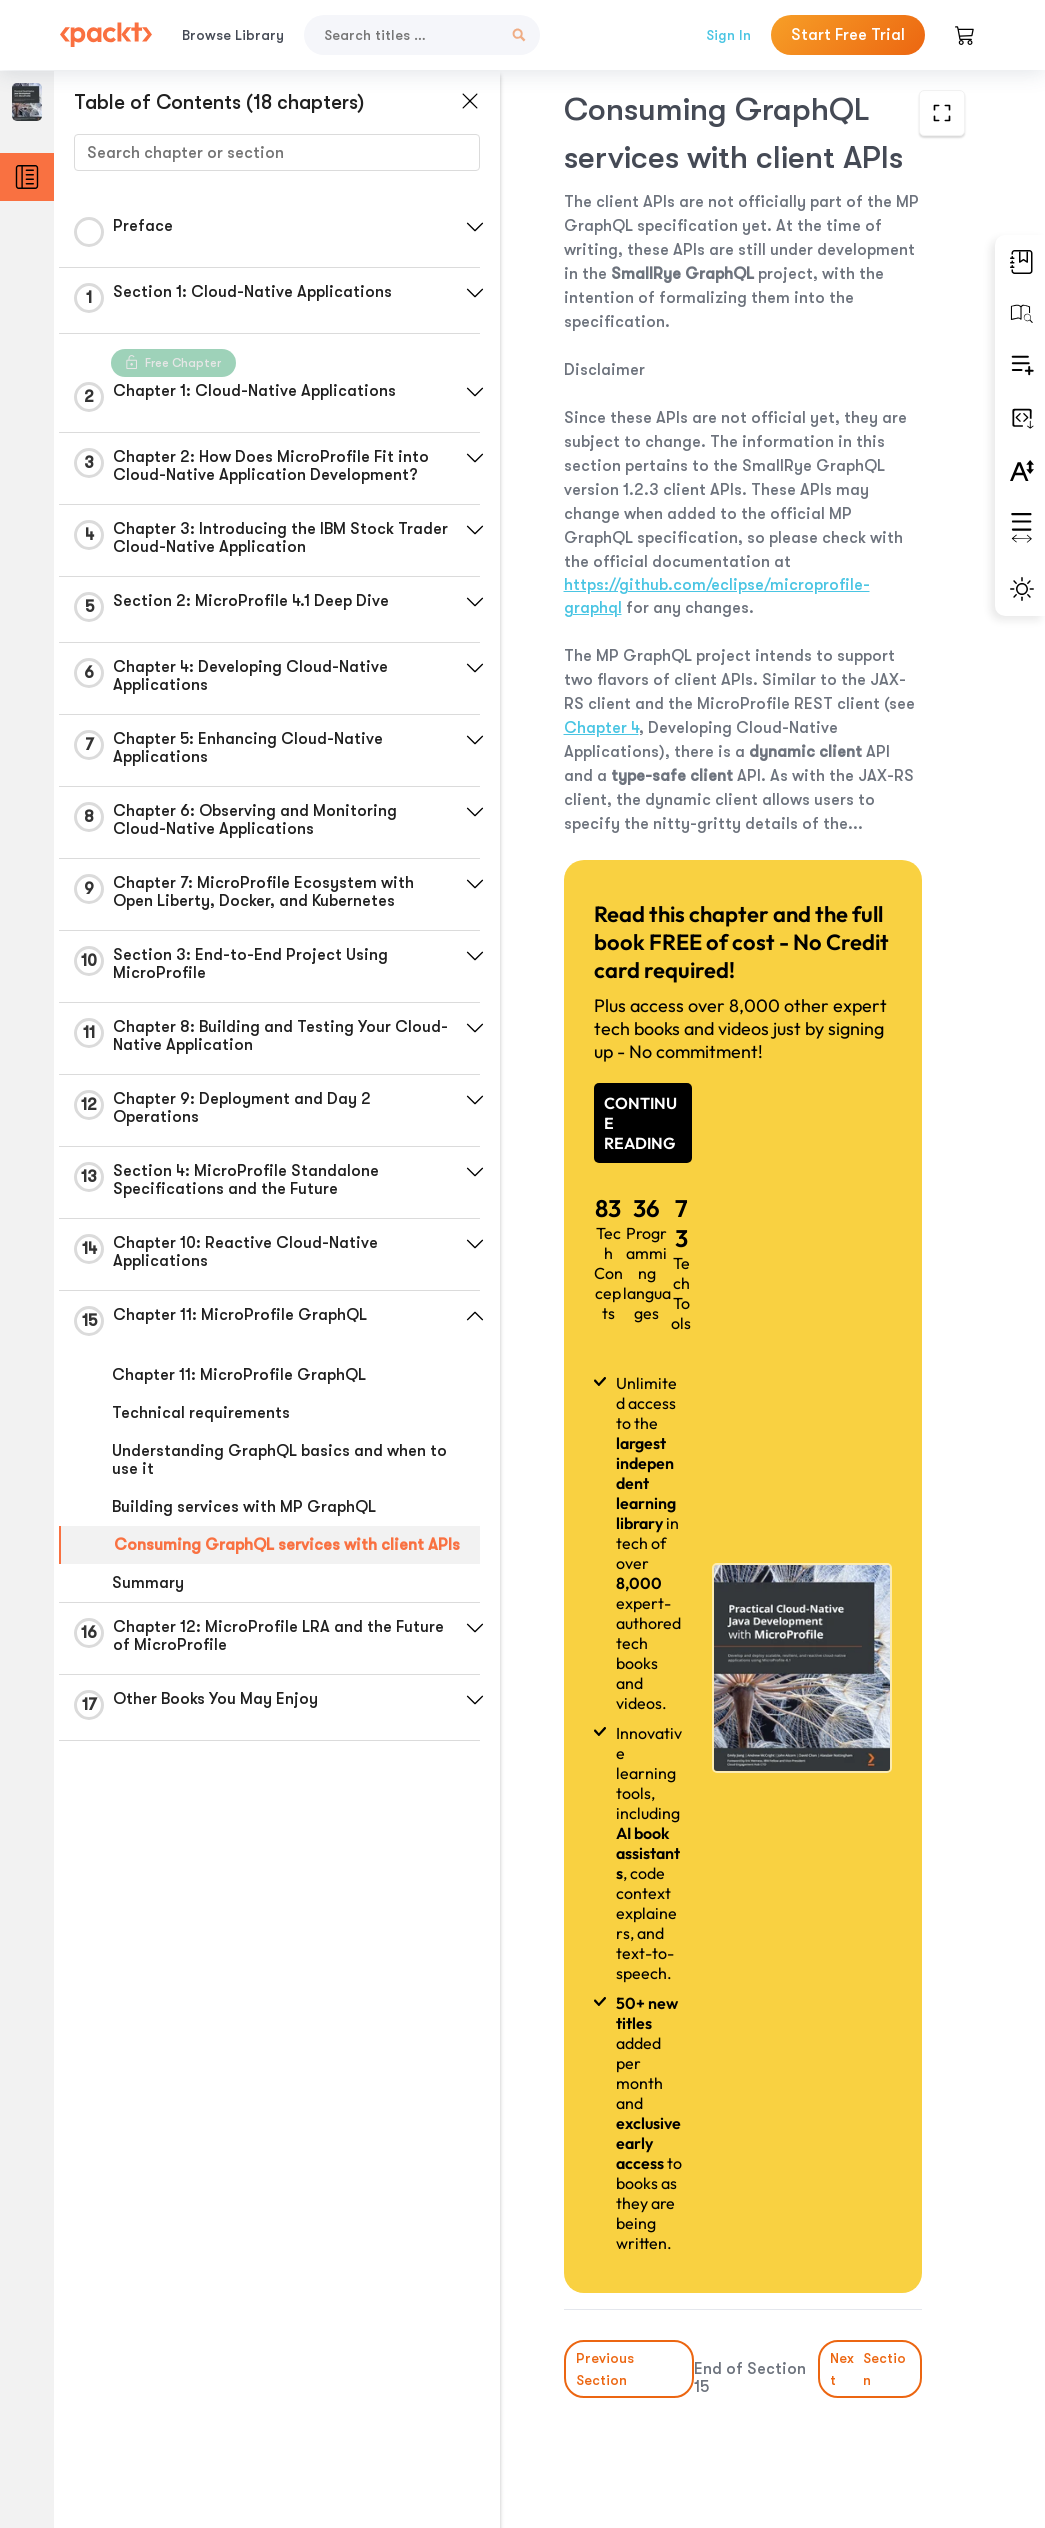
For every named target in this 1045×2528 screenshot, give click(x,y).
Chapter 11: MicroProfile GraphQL (239, 1375)
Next (869, 2369)
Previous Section (605, 2369)
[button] (475, 227)
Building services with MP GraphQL (244, 1507)
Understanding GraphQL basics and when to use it (279, 1460)
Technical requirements (201, 1413)
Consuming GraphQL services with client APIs (287, 1545)
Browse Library (233, 35)
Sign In (728, 35)
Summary (148, 1583)
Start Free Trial (848, 35)
